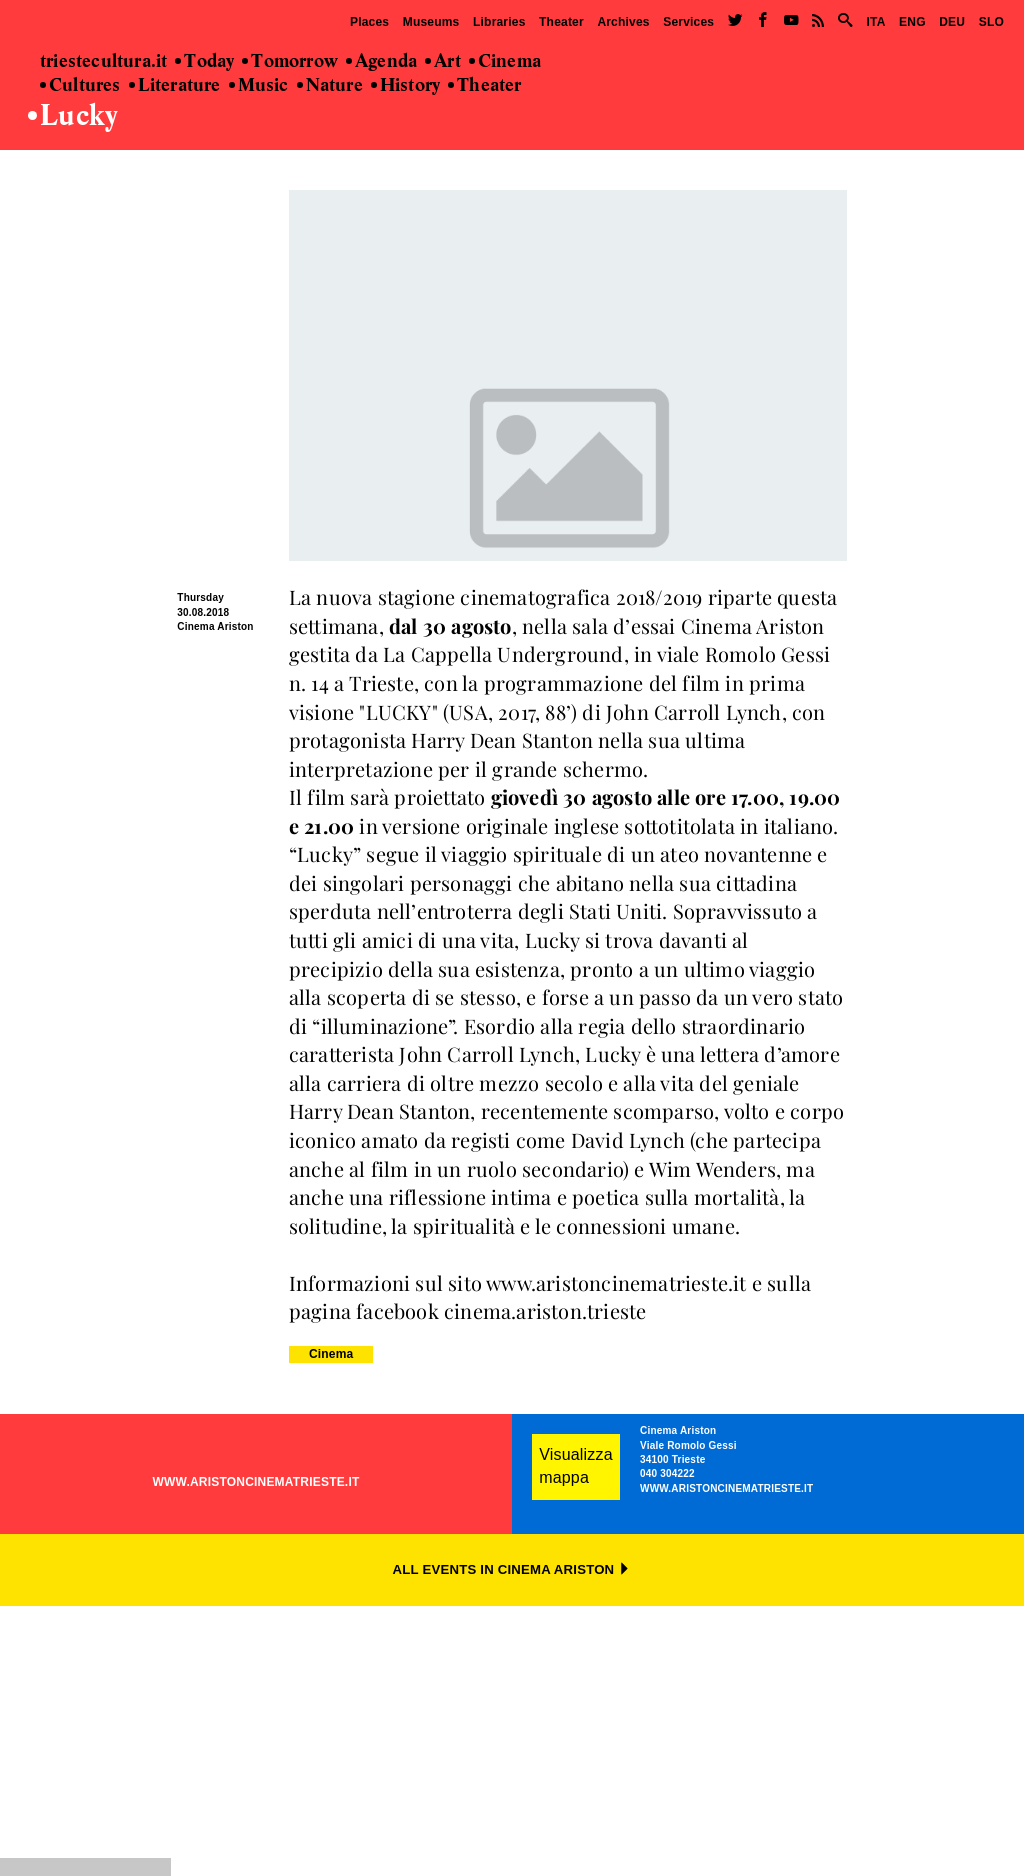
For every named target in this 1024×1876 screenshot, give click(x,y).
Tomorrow (290, 62)
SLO (991, 22)
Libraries (499, 22)
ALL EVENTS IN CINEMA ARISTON (512, 1569)
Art (443, 62)
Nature (330, 86)
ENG (912, 22)
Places (369, 22)
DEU (952, 22)
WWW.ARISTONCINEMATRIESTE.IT (256, 1482)
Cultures (80, 86)
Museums (431, 22)
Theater (561, 22)
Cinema (505, 62)
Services (688, 22)
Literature (175, 86)
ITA (875, 22)
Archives (623, 22)
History (405, 86)
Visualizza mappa (576, 1466)
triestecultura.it (103, 62)
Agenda (381, 62)
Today (204, 62)
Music (259, 86)
